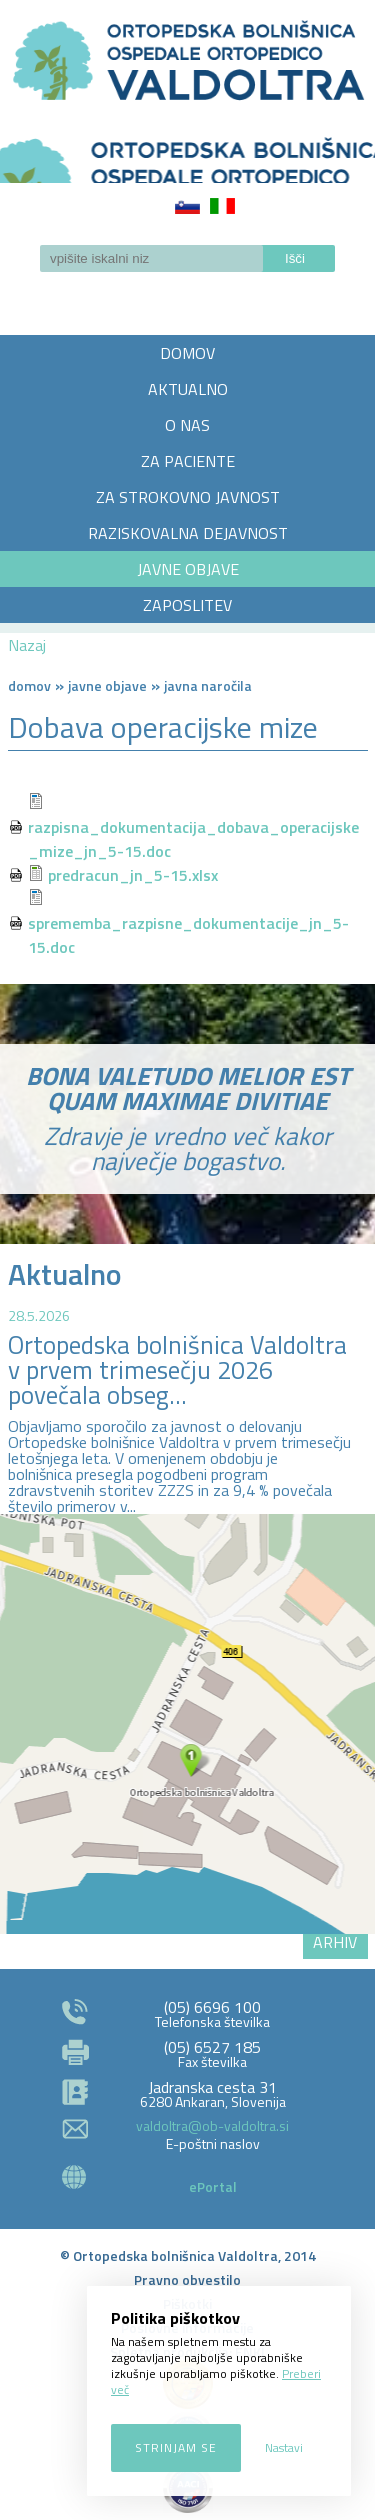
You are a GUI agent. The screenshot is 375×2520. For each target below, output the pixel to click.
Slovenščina (187, 206)
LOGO (187, 154)
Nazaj (27, 645)
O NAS (187, 425)
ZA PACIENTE (188, 461)
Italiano (222, 206)
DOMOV (187, 353)
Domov (29, 685)
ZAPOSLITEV (187, 605)
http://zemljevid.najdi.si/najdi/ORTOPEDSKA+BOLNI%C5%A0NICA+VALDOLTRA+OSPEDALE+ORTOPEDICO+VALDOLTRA (187, 1724)
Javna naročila (208, 685)
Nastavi (284, 2447)
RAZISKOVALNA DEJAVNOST (188, 533)
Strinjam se (176, 2447)
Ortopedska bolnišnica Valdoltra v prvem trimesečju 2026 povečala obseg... (177, 1370)
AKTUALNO (188, 389)
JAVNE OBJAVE (188, 569)
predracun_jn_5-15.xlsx (133, 875)
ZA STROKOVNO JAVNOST (188, 497)
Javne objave (107, 685)
